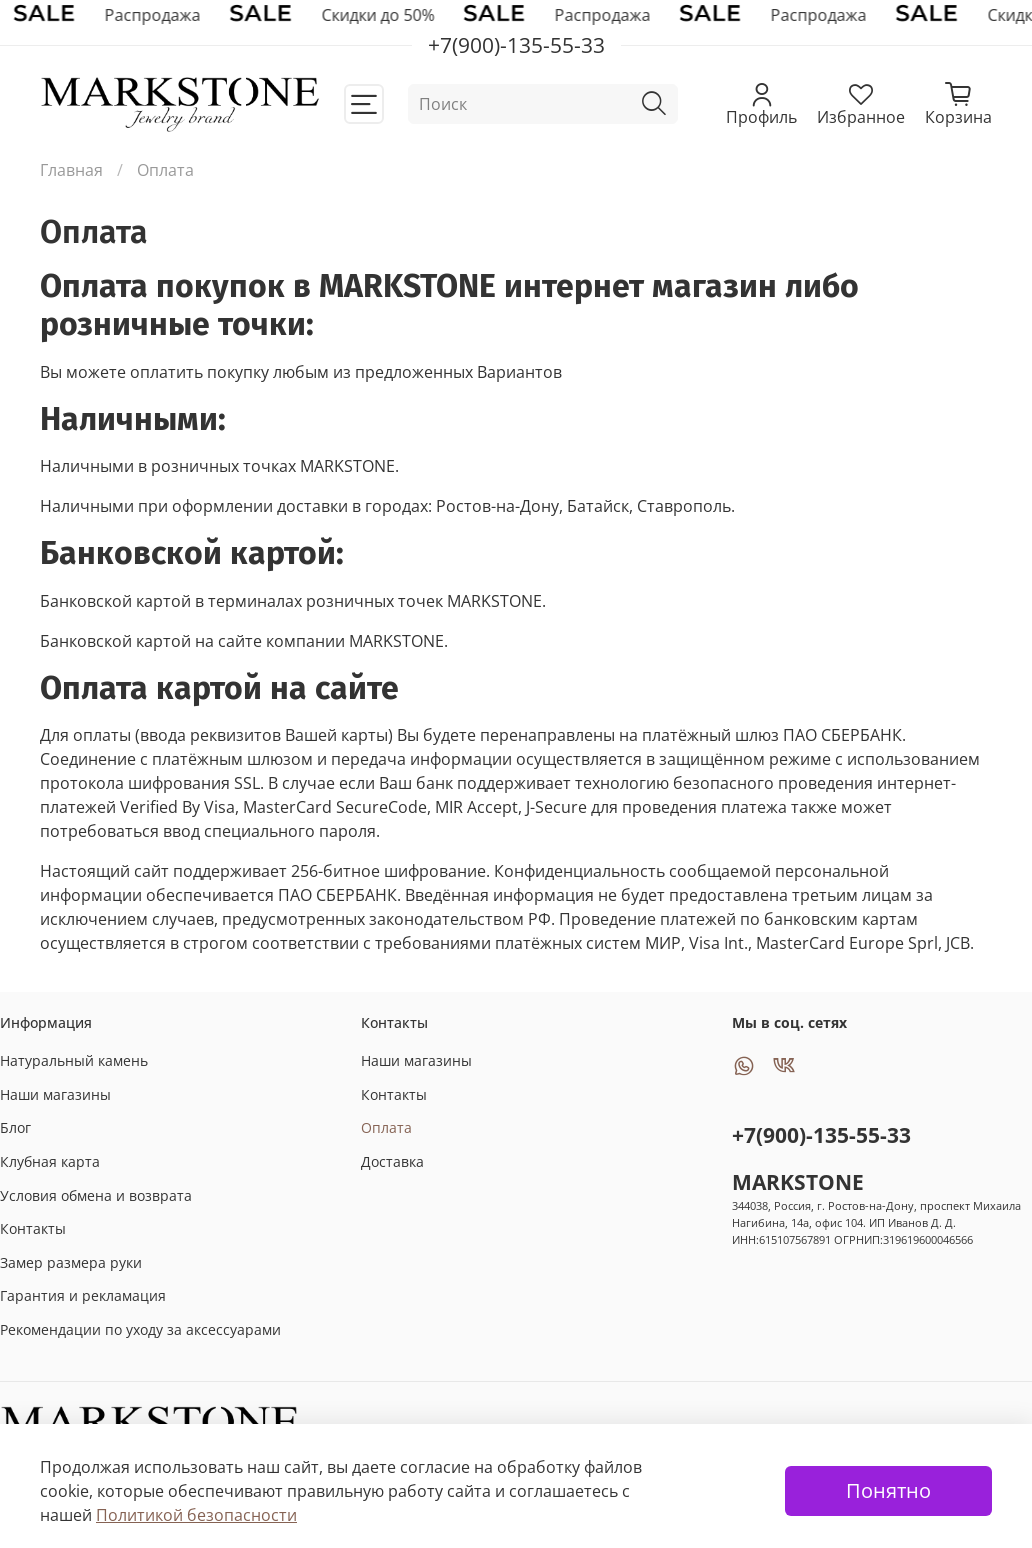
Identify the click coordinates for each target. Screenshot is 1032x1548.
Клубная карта (50, 1161)
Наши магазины (55, 1094)
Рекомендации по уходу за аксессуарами (140, 1329)
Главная (71, 170)
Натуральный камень (74, 1060)
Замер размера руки (71, 1262)
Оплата (386, 1127)
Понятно (888, 1490)
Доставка (392, 1161)
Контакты (33, 1228)
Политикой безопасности (196, 1515)
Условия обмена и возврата (96, 1195)
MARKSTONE (798, 1182)
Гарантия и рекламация (83, 1295)
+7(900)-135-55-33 (821, 1135)
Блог (15, 1127)
